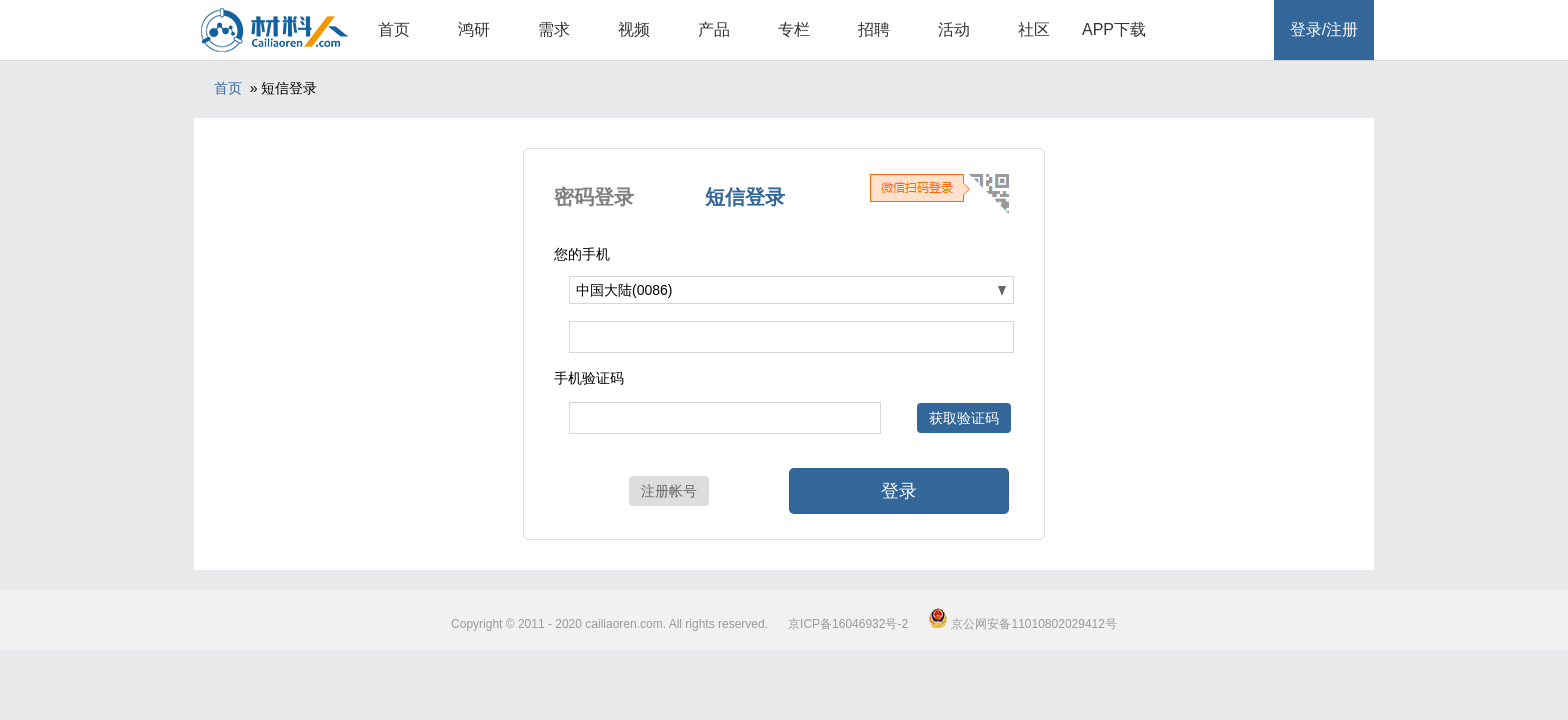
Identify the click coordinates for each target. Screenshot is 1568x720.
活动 (954, 29)
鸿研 (474, 29)
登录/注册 (1324, 29)
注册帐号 (669, 491)
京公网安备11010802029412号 (1022, 624)
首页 (394, 29)
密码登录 (594, 197)
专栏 (794, 29)
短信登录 (745, 197)
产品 (714, 29)
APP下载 (1114, 29)
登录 (899, 491)
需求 (554, 29)
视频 (634, 29)
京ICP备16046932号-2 (848, 624)
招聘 (874, 29)
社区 (1034, 29)
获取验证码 (964, 418)
